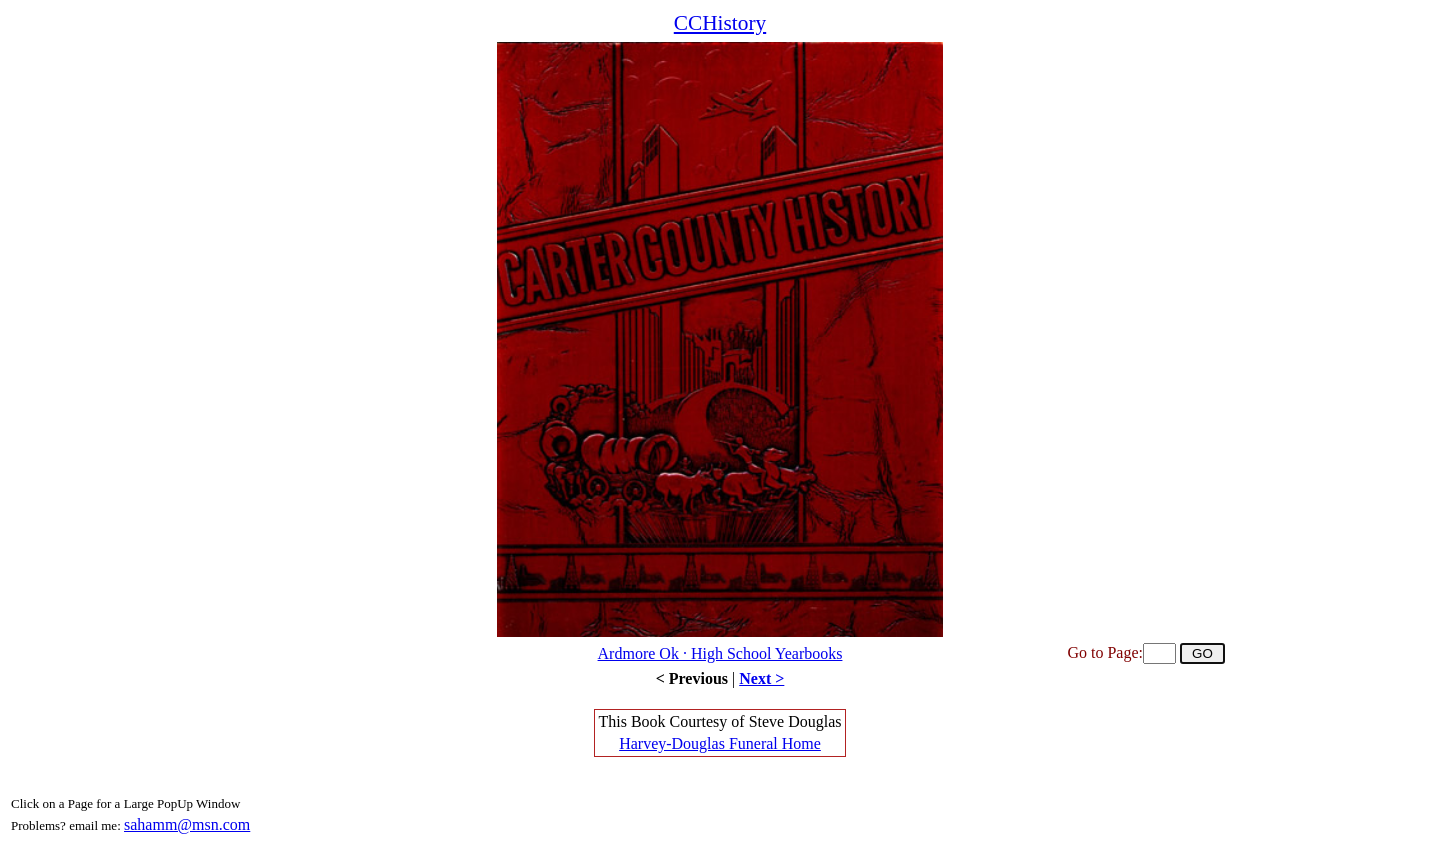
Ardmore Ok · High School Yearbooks (720, 653)
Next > (761, 678)
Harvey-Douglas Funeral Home (720, 743)
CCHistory (720, 23)
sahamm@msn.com (187, 824)
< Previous (692, 678)
